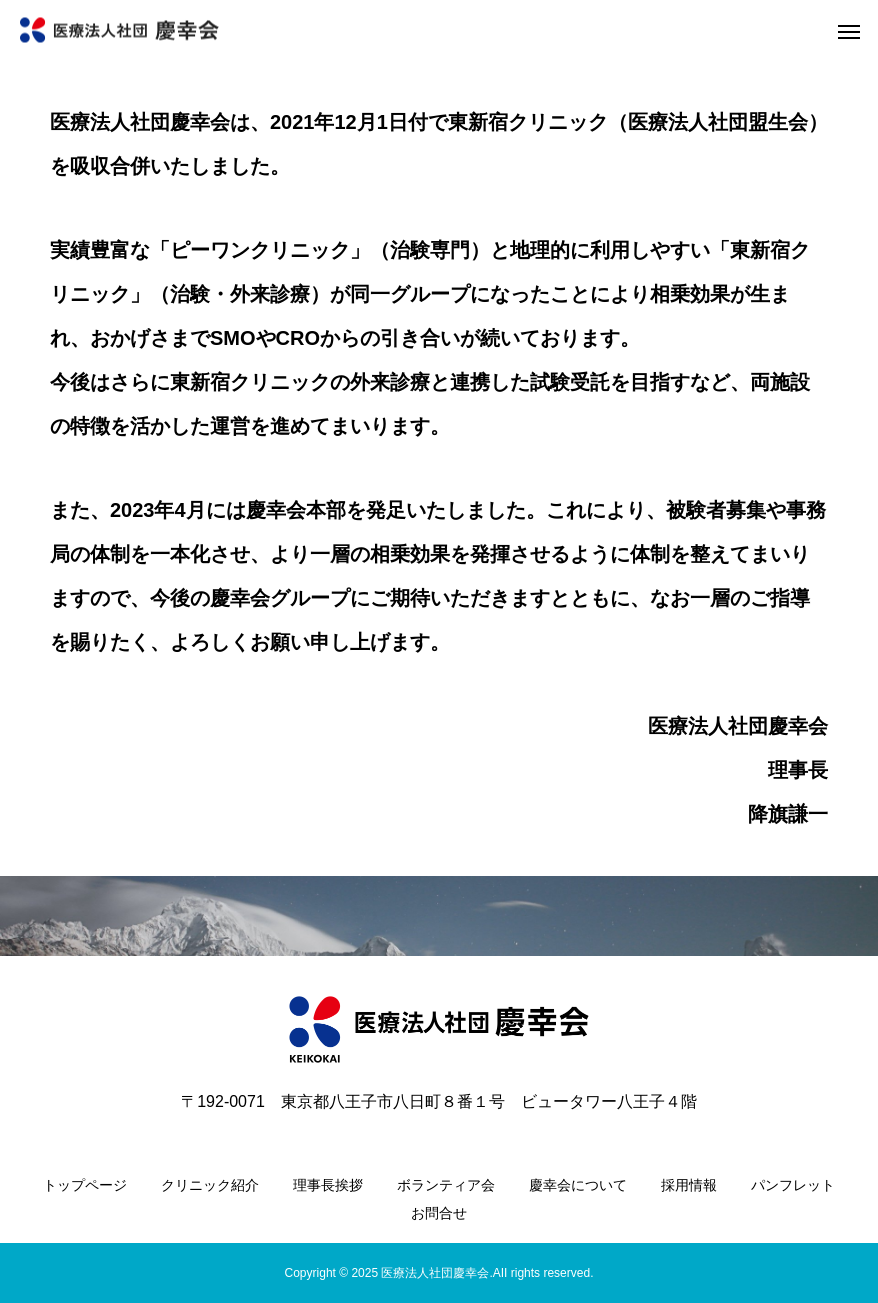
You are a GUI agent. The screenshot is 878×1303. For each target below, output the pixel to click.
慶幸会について (578, 1185)
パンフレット (793, 1185)
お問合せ (439, 1213)
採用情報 (689, 1185)
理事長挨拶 (328, 1185)
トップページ (85, 1185)
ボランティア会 (446, 1185)
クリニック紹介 (210, 1185)
